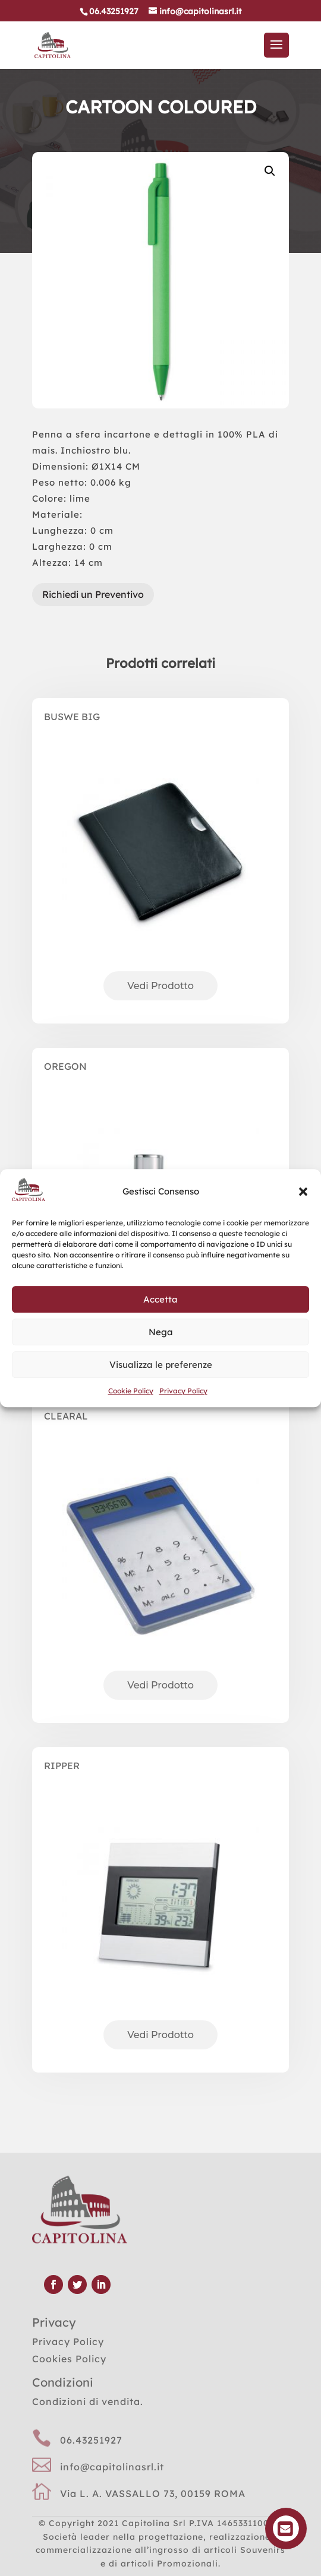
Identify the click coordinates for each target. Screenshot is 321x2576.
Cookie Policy (130, 1390)
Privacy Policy (183, 1390)
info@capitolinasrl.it (112, 2467)
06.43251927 (91, 2440)
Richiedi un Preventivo (93, 594)
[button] (303, 1192)
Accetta (160, 1299)
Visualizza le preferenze (160, 1364)
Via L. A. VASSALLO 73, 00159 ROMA (153, 2493)
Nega (161, 1332)
